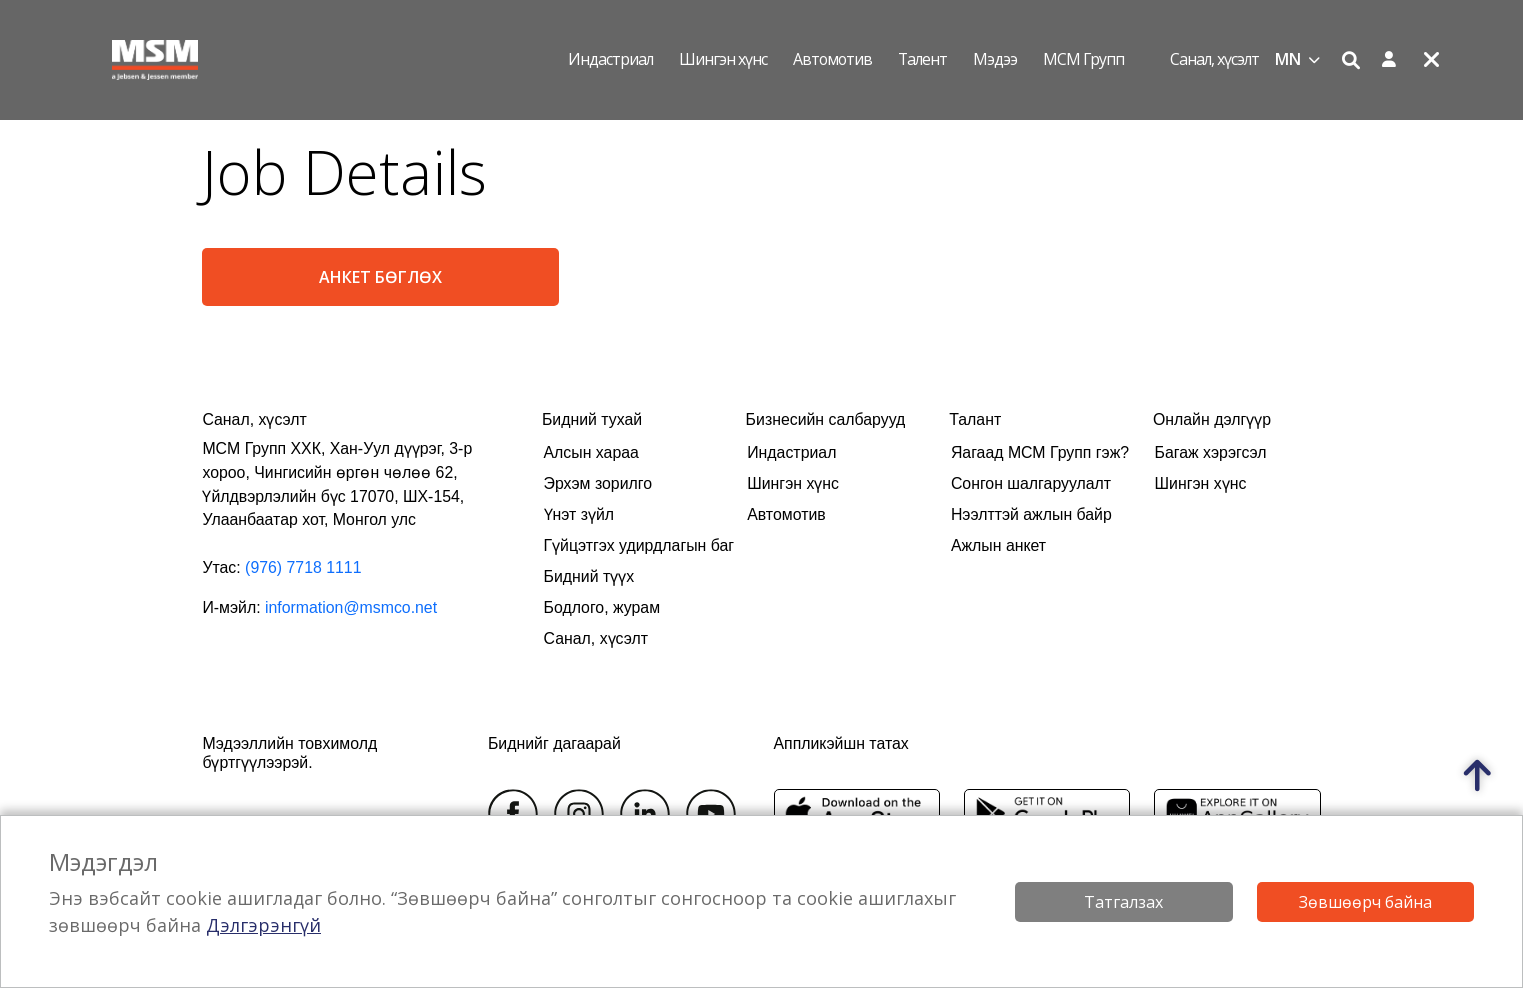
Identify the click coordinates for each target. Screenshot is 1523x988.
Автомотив (832, 59)
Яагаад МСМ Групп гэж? (1040, 452)
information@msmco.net (351, 607)
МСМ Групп (1083, 59)
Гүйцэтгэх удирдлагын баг (639, 545)
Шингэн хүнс (723, 59)
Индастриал (610, 59)
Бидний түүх (589, 576)
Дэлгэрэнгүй (263, 925)
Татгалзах (1123, 902)
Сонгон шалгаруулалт (1031, 483)
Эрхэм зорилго (598, 483)
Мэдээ (995, 59)
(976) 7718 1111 (303, 567)
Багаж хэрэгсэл (1211, 452)
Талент (922, 59)
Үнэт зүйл (579, 514)
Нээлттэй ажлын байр (1031, 514)
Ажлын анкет (998, 545)
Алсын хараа (591, 452)
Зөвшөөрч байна (1365, 902)
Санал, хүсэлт (1214, 59)
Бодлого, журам (602, 607)
